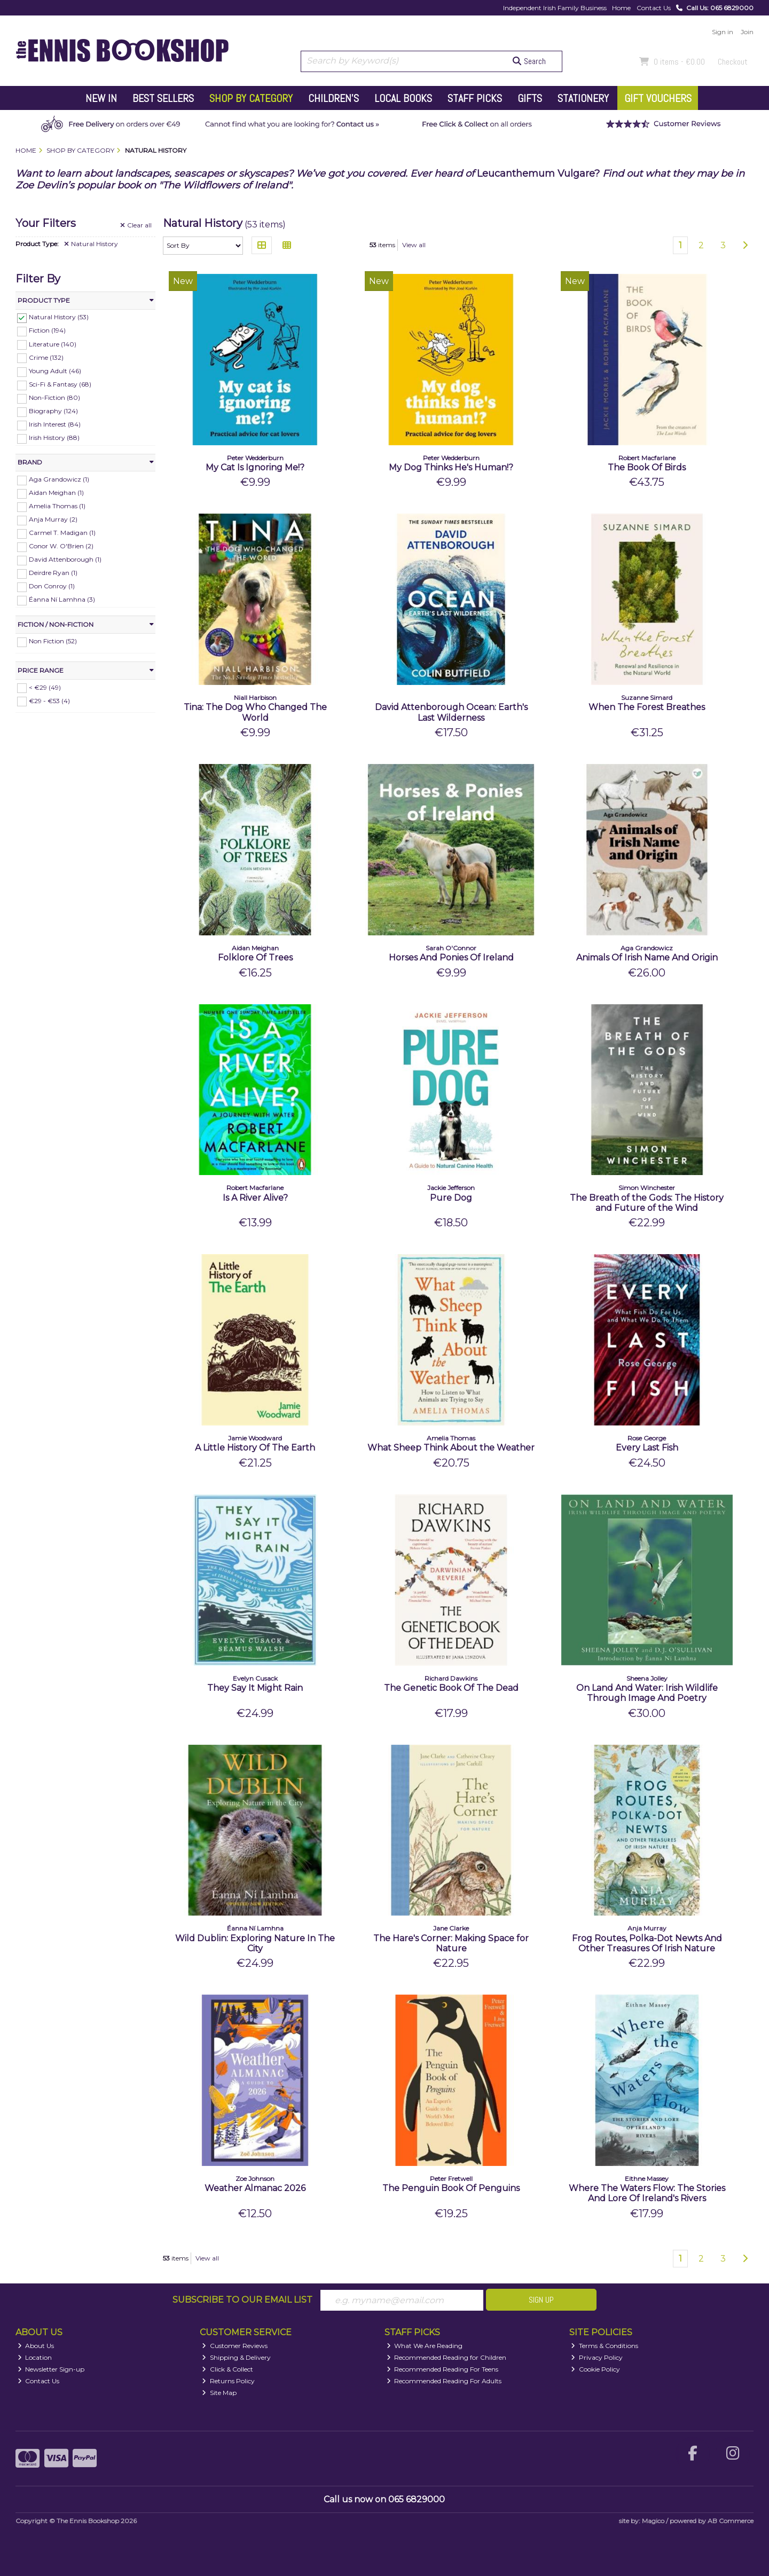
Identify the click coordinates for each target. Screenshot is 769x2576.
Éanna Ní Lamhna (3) (62, 599)
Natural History (91, 244)
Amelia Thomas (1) (57, 506)
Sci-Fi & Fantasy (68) (60, 384)
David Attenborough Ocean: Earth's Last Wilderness (451, 712)
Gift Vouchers (658, 98)
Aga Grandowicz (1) (59, 479)
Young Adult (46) (55, 371)
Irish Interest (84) (55, 424)
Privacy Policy (597, 2357)
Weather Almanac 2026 (255, 2188)
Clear (136, 225)
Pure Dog (451, 1198)
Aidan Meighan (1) (56, 493)
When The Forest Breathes (646, 707)
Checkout (733, 61)
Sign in (722, 32)
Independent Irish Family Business (555, 8)
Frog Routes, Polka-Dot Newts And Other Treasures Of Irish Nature (647, 1943)
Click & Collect (227, 2369)
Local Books (403, 98)
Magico (653, 2521)
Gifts (529, 98)
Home (621, 8)
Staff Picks (475, 98)
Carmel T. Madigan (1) (62, 533)
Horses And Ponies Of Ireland (451, 957)
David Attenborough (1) (65, 559)
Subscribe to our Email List (242, 2300)
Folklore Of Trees (255, 957)
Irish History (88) (54, 438)
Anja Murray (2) (53, 519)
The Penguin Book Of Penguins (451, 2188)
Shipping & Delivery (236, 2357)
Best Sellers (163, 98)
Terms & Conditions (604, 2346)
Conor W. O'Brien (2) (61, 546)
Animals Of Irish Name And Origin (647, 957)
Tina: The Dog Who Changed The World (255, 712)
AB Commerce (731, 2521)
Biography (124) (53, 411)
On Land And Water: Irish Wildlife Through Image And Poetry (647, 1693)
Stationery (583, 98)
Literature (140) (52, 344)
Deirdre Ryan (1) (53, 573)
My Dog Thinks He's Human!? (451, 467)
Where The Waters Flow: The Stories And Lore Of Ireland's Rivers (647, 2193)
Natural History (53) (59, 317)
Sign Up (541, 2299)
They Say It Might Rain (255, 1688)
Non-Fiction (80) (54, 397)
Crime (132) (46, 357)
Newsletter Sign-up (51, 2369)
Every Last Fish (647, 1448)
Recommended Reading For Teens (443, 2369)
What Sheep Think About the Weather (451, 1448)
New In (101, 98)
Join (747, 32)
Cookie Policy (595, 2369)
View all (414, 245)
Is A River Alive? (255, 1198)
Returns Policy (228, 2381)
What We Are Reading (425, 2346)
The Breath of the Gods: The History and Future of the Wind (647, 1203)
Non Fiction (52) (53, 641)
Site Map (219, 2393)
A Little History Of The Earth (255, 1448)
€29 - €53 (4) (49, 700)
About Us (36, 2346)
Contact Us (654, 8)
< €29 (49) (45, 687)
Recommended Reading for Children (447, 2357)
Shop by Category (251, 98)
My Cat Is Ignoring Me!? (255, 467)
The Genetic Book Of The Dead (451, 1688)
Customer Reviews (235, 2346)
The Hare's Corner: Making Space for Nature (451, 1943)
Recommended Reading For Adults (444, 2381)
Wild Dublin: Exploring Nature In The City (255, 1943)
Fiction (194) (47, 330)
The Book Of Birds (647, 467)
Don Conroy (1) (52, 586)
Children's (333, 98)
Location (35, 2357)
